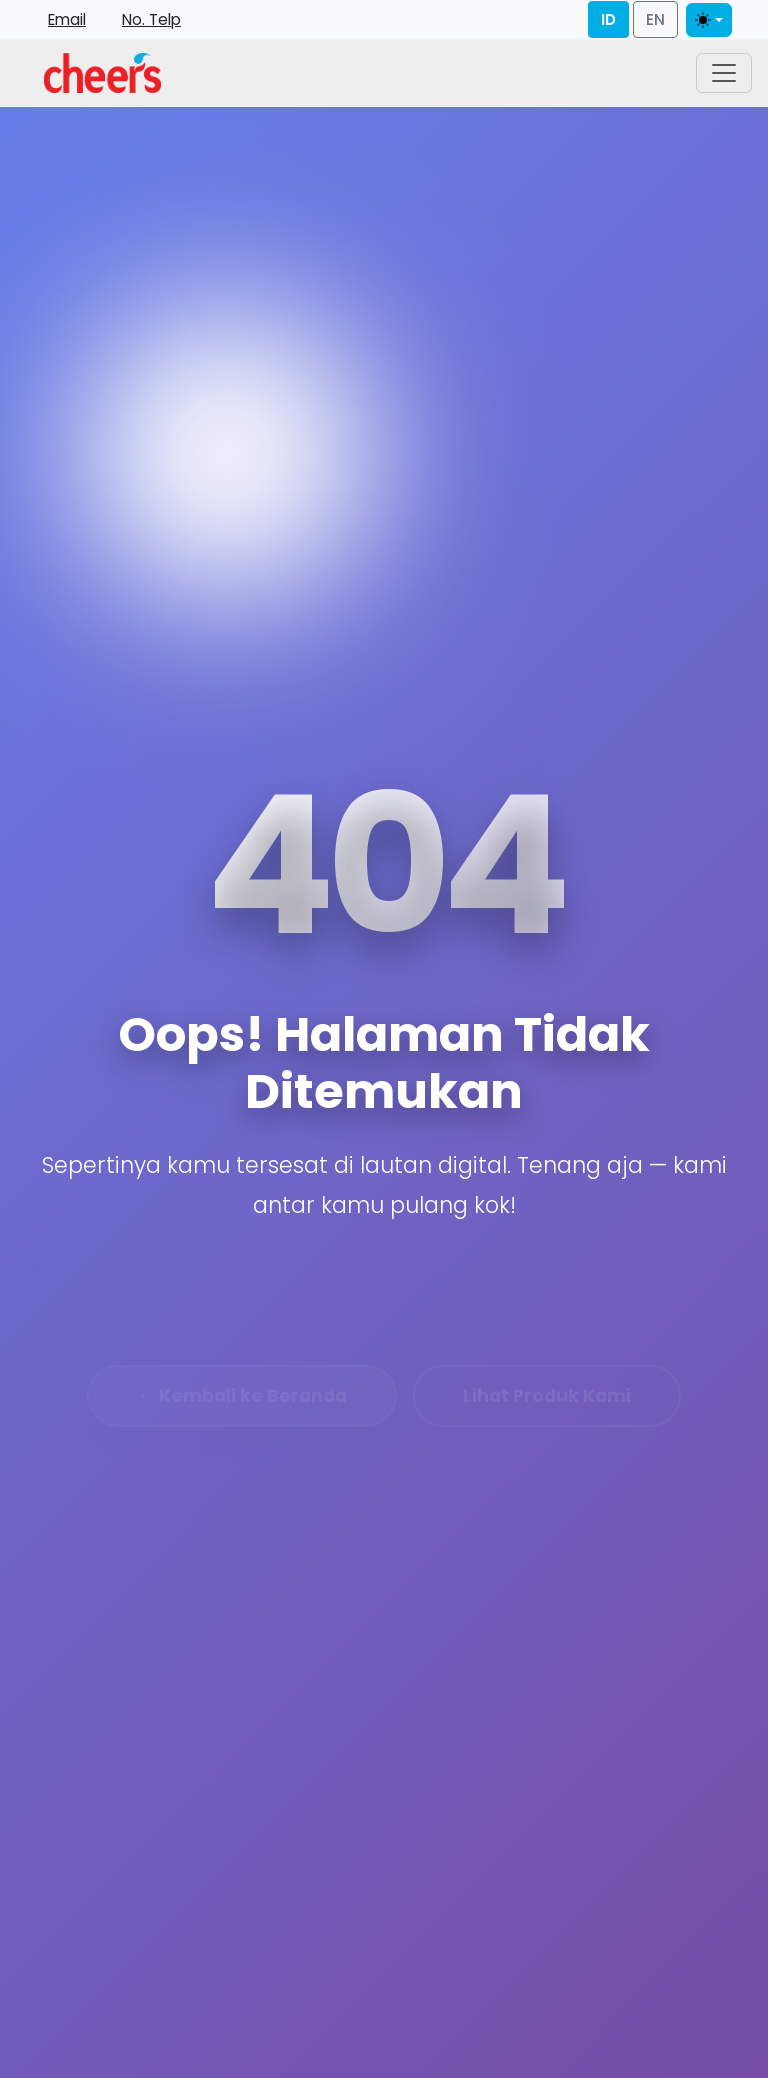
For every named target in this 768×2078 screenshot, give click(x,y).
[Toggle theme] (709, 20)
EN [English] (655, 19)
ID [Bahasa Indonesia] (608, 19)
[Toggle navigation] (724, 73)
